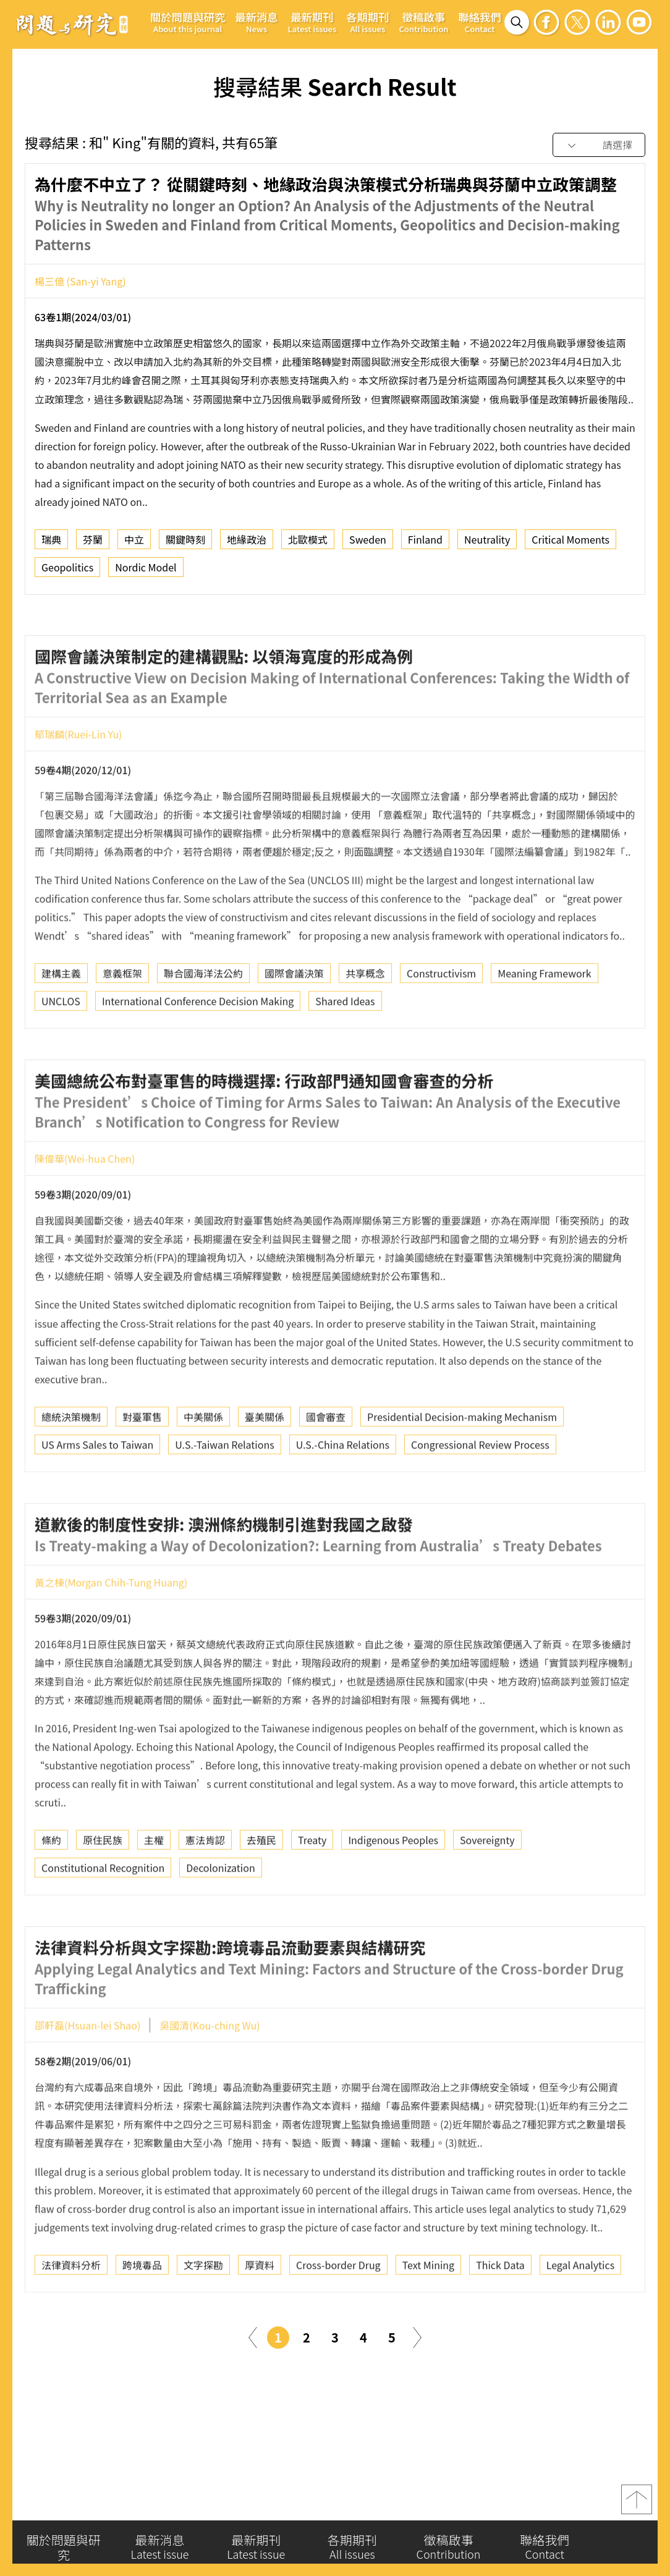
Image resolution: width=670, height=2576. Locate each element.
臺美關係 (264, 1462)
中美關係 (203, 1462)
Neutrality (487, 544)
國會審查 (326, 1462)
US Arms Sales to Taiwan (97, 1490)
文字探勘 (203, 2311)
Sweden (367, 544)
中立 (134, 544)
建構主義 (61, 1019)
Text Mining (428, 2311)
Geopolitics (67, 572)
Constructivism (441, 1019)
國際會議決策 (294, 1019)
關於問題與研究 (187, 22)
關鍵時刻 (185, 544)
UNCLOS (60, 1047)
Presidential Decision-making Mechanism (462, 1462)
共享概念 (365, 1019)
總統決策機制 (71, 1462)
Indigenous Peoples (393, 1886)
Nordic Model (145, 572)
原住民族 (102, 1886)
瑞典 (51, 544)
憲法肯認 (205, 1886)
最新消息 (256, 22)
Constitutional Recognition (102, 1914)
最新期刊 (312, 22)
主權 (154, 1886)
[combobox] (599, 145)
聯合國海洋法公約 (203, 1019)
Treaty (312, 1886)
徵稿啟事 (423, 22)
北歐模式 (308, 544)
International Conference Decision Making (198, 1047)
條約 (51, 1886)
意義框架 (122, 1019)
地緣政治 (246, 544)
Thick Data (500, 2311)
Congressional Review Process (480, 1490)
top (636, 2505)
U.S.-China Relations (342, 1490)
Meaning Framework (544, 1019)
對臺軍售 (142, 1462)
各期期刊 (367, 22)
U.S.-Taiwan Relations (224, 1490)
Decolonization (220, 1914)
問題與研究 (72, 24)
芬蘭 (93, 544)
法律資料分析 (71, 2311)
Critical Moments (570, 544)
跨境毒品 (142, 2311)
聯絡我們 (479, 22)
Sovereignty (487, 1886)
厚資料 (259, 2311)
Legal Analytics (580, 2311)
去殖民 (261, 1886)
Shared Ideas (345, 1047)
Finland (425, 544)
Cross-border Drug (338, 2311)
